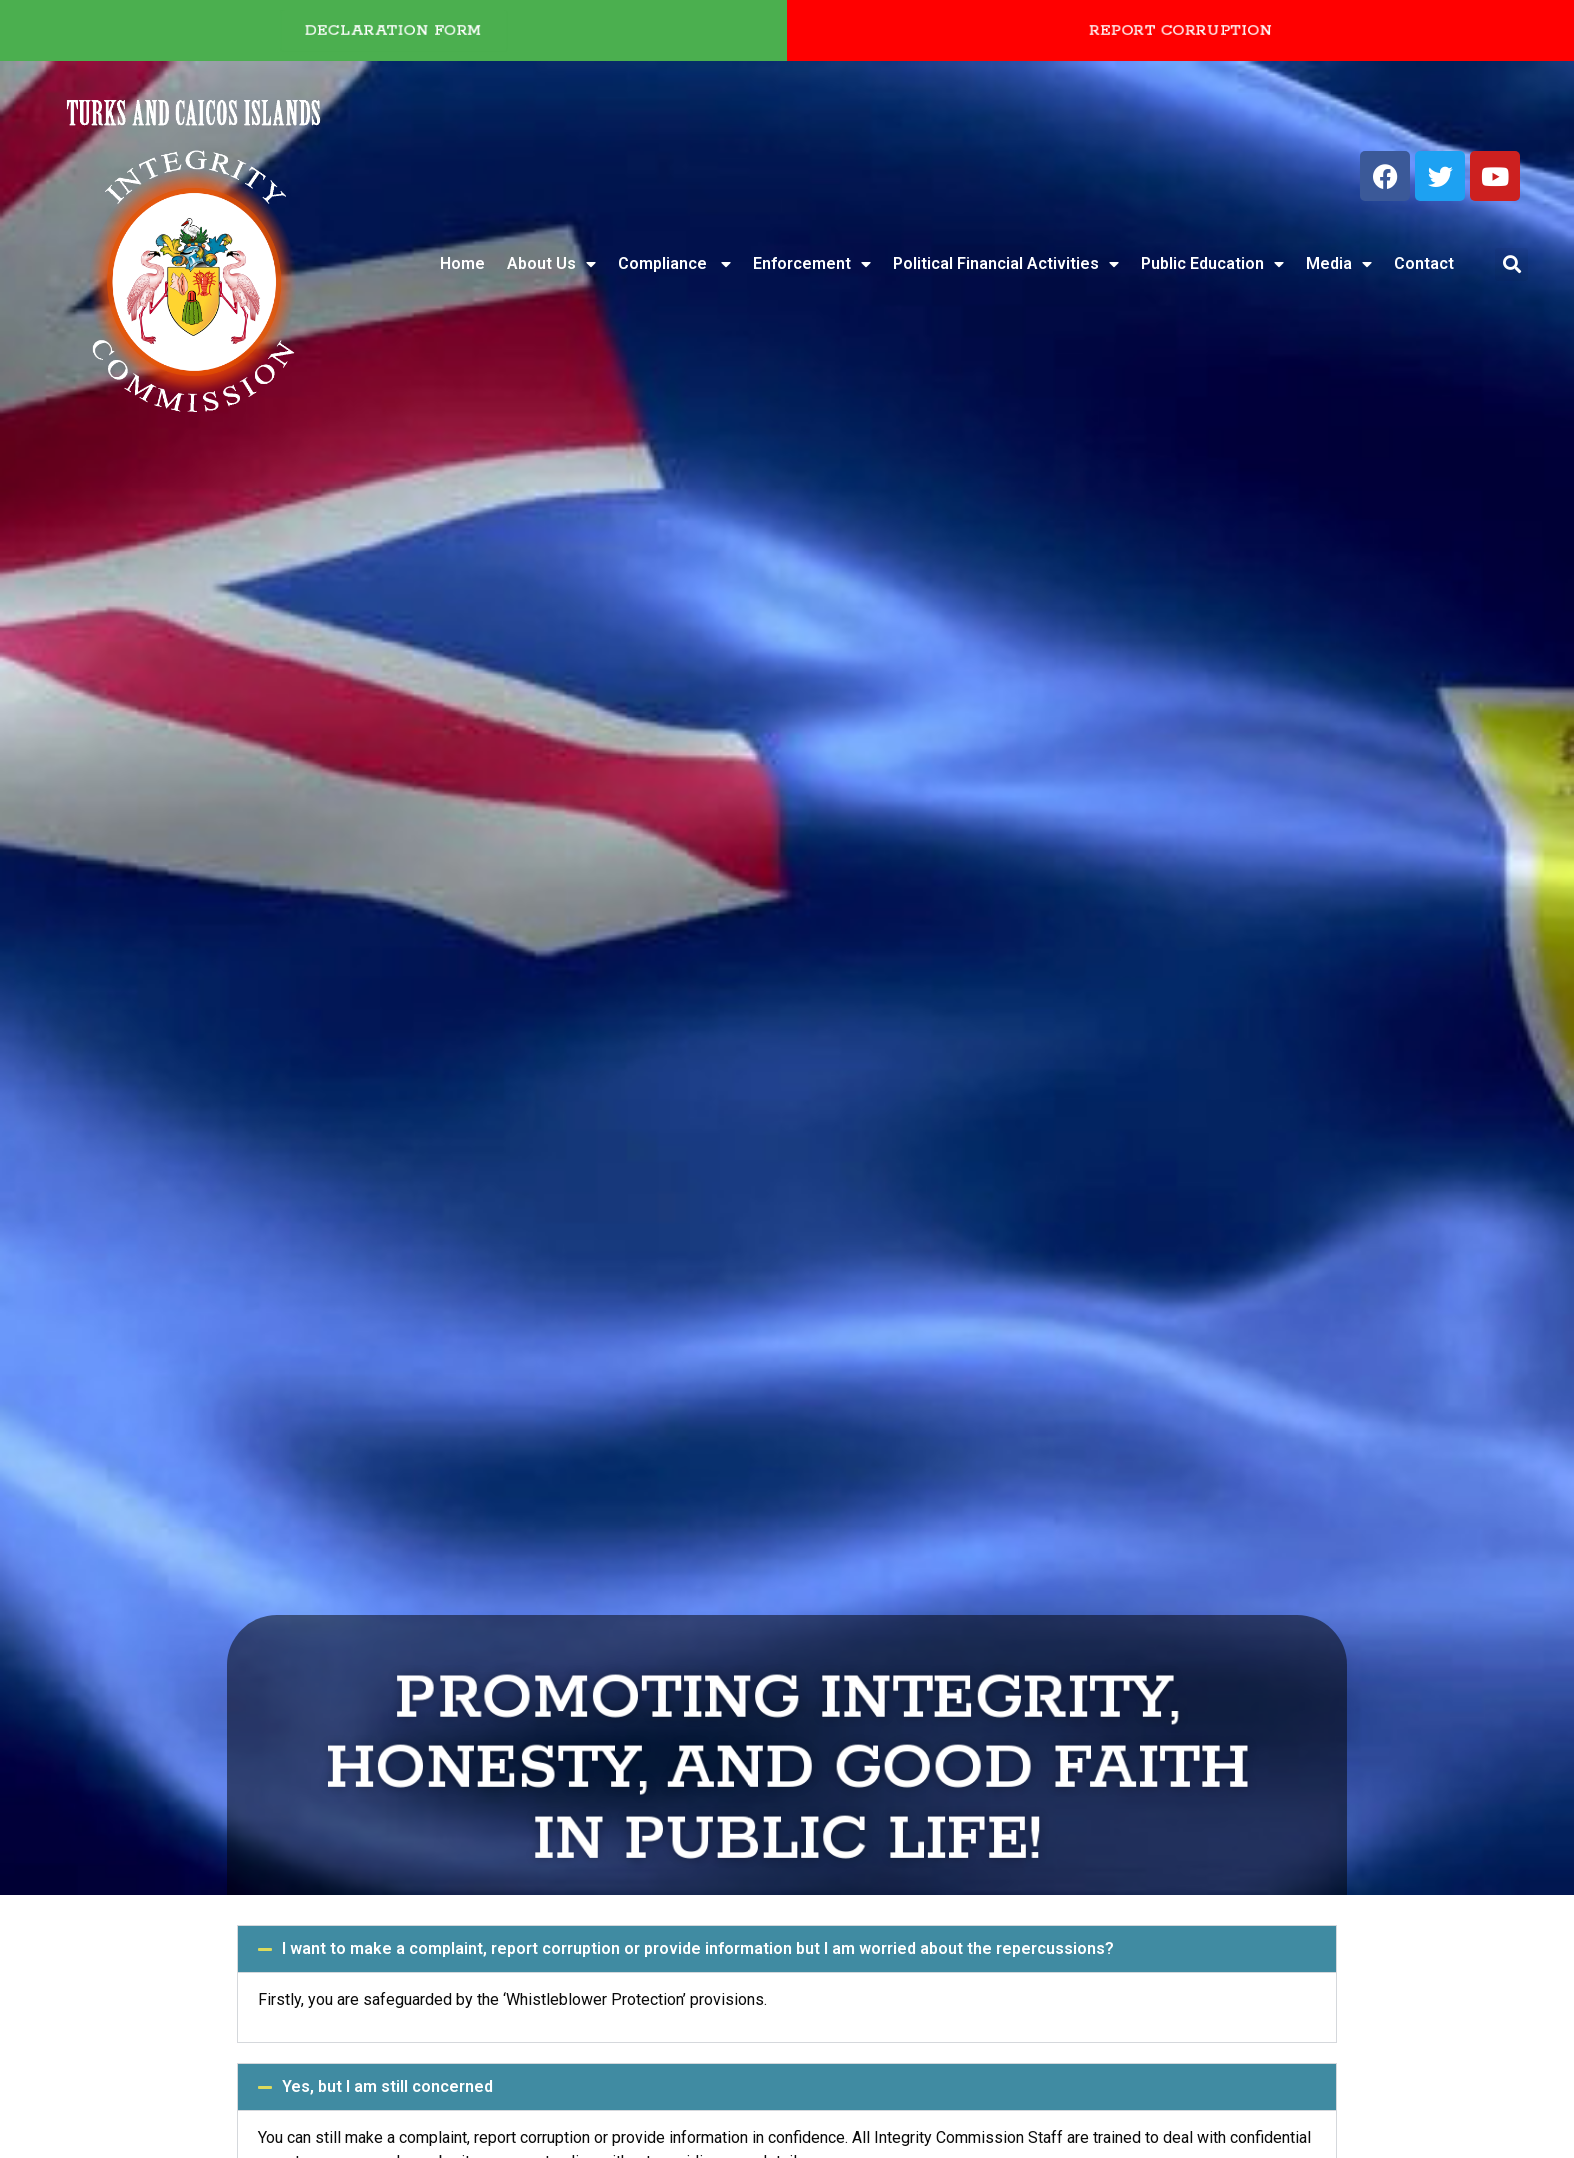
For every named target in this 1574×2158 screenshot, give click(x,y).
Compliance (674, 264)
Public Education (1212, 264)
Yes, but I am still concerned (387, 2086)
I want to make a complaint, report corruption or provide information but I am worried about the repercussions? (698, 1948)
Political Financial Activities (1006, 264)
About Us (551, 264)
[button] (1511, 264)
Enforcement (812, 264)
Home (462, 263)
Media (1339, 264)
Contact (1424, 263)
